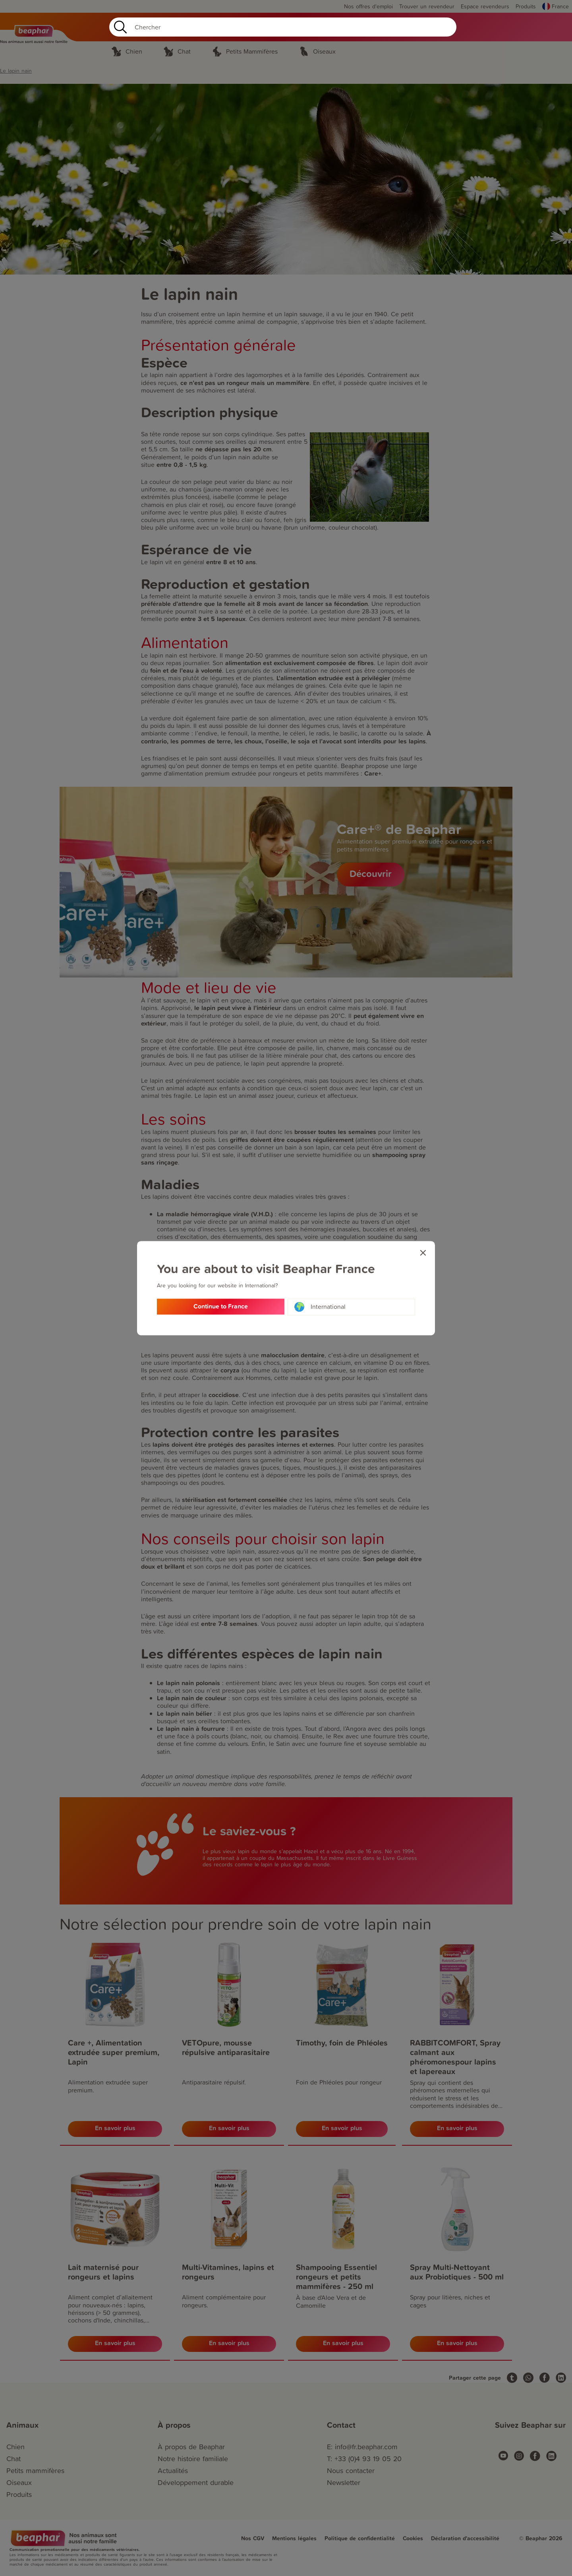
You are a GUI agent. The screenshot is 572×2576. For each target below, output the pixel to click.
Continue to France (220, 1307)
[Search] (282, 27)
